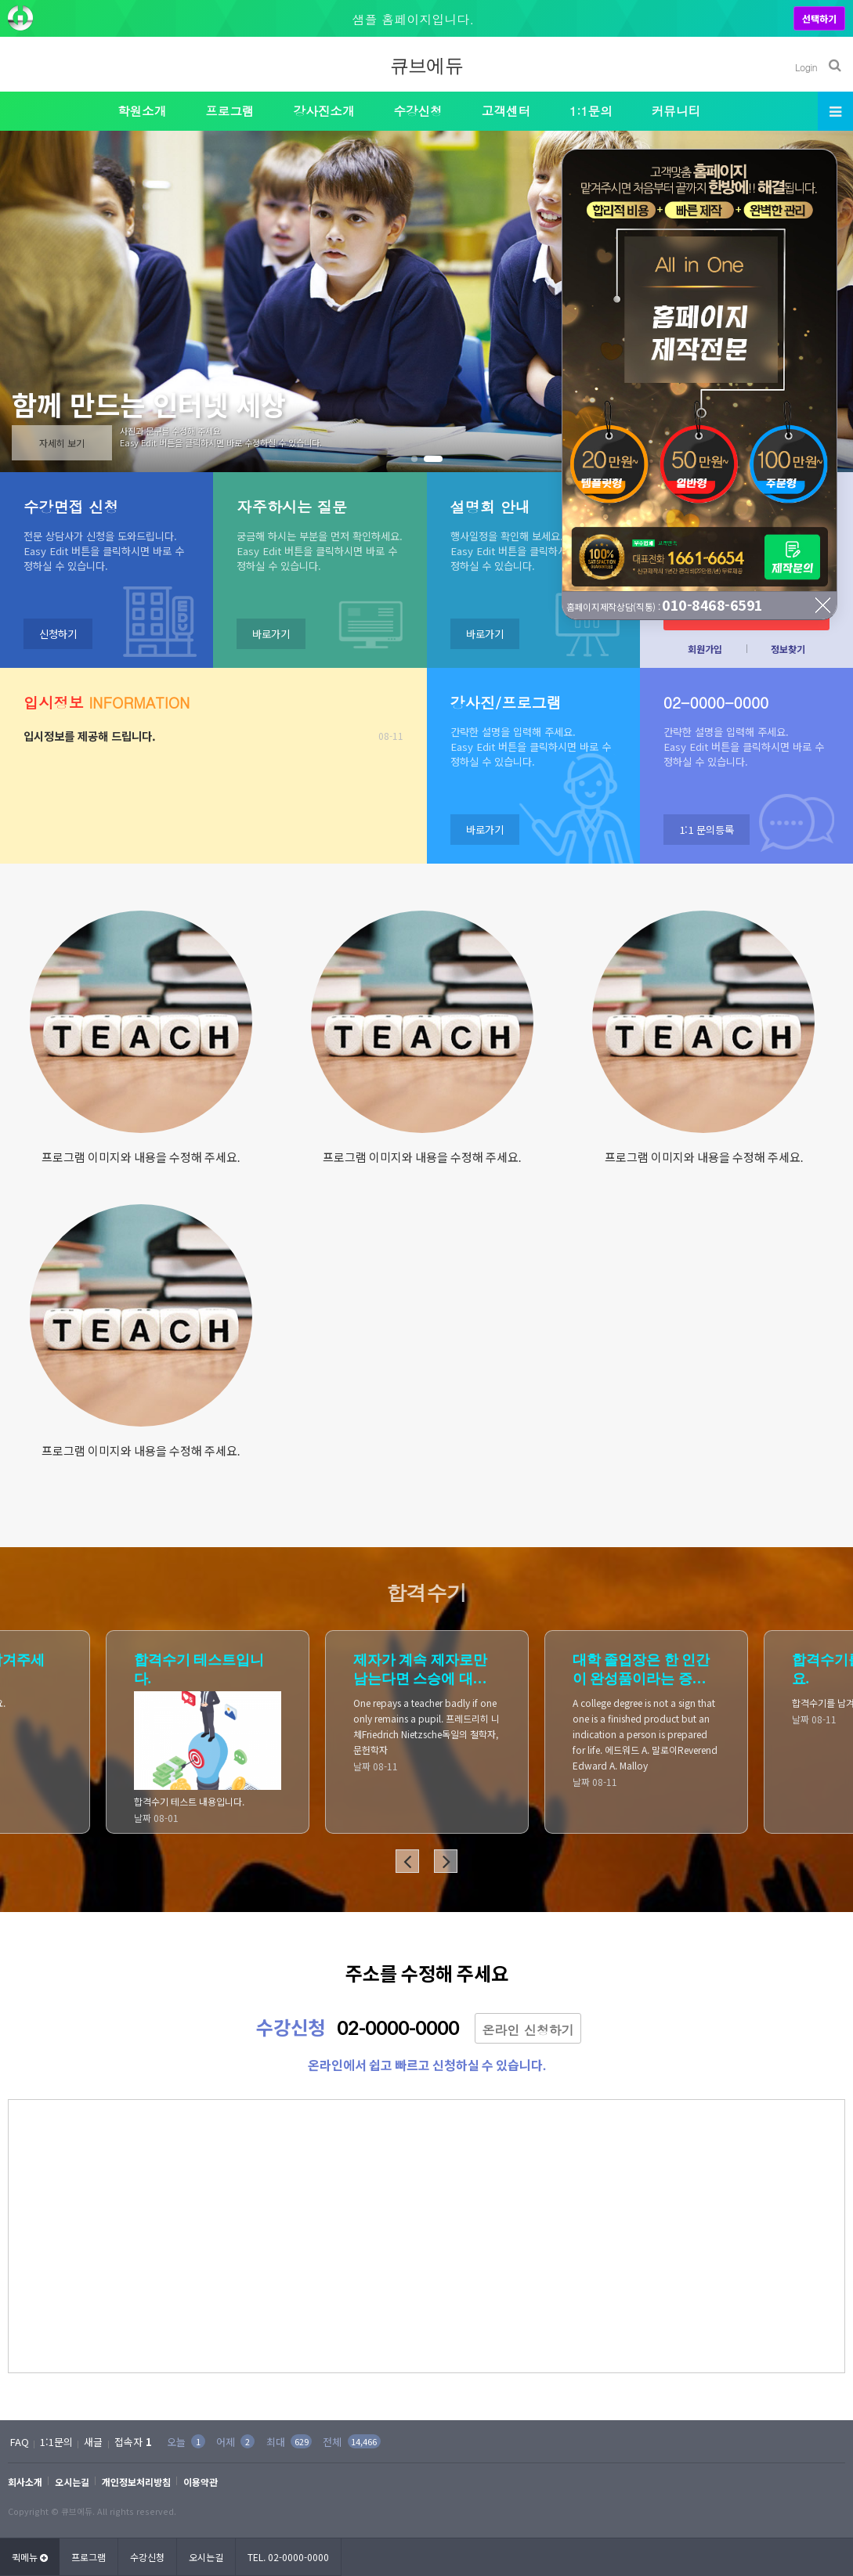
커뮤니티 (676, 110)
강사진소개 (324, 110)
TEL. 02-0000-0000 (288, 2556)
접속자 (133, 2441)
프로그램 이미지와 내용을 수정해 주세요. (141, 1157)
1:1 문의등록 (706, 829)
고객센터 (506, 110)
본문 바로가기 (0, 0)
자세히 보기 (62, 442)
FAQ (19, 2441)
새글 (93, 2441)
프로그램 (229, 110)
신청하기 (58, 633)
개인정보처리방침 (136, 2482)
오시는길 (72, 2482)
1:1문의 (591, 110)
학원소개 (141, 110)
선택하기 (819, 18)
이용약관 (200, 2482)
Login (806, 67)
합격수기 (427, 1592)
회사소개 (25, 2482)
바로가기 (271, 633)
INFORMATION (106, 702)
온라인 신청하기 (527, 2030)
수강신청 (417, 110)
